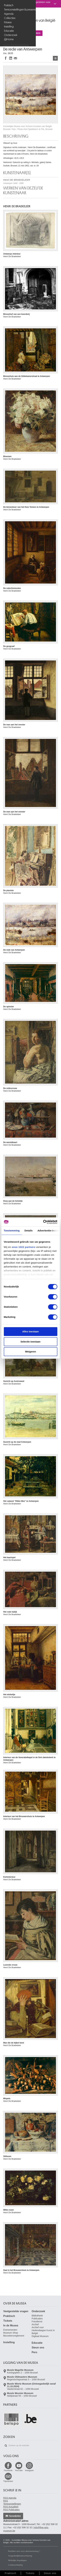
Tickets (7, 2320)
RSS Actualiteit (10, 2506)
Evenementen (10, 2330)
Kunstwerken (55, 58)
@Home (9, 39)
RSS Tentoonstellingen (12, 2502)
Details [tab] (29, 1230)
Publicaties (37, 2318)
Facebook (8, 2470)
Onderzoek (10, 35)
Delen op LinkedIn (10, 58)
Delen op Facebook (5, 58)
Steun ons (38, 2347)
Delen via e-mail (15, 58)
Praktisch (8, 5)
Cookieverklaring (15, 2565)
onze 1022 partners (23, 1247)
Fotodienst (37, 2321)
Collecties (9, 18)
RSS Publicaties (11, 2509)
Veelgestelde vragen (15, 2311)
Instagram (29, 2470)
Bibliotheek (37, 2315)
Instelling (9, 26)
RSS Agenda (9, 2498)
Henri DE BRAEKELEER (16, 181)
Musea (8, 22)
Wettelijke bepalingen (17, 2560)
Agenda (9, 13)
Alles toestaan (30, 1331)
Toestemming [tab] (12, 1230)
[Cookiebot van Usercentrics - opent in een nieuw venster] (43, 1222)
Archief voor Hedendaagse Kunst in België (43, 2330)
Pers (34, 2352)
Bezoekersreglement (13, 2335)
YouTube (19, 2470)
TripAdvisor (8, 2481)
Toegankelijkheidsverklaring (20, 2556)
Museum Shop (10, 2332)
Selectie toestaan (30, 1341)
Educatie (9, 30)
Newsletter (15, 2516)
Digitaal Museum (40, 2336)
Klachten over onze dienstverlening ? (24, 2551)
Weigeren (30, 1351)
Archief (35, 2324)
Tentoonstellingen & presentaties (18, 9)
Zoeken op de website (5, 2445)
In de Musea (10, 2325)
